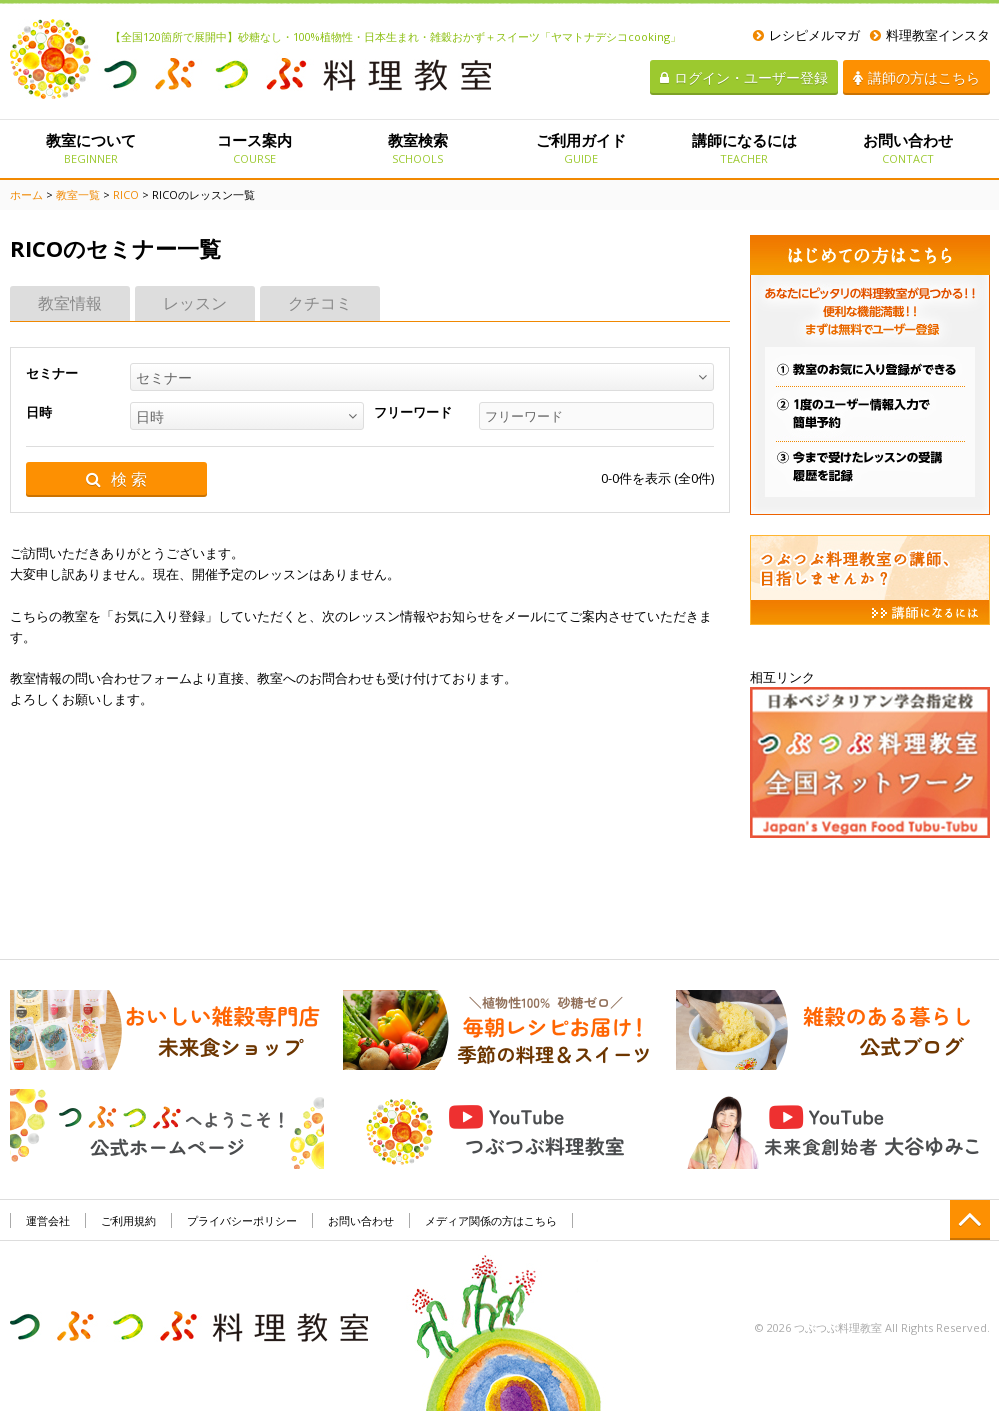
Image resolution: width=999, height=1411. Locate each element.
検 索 (116, 479)
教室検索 (417, 148)
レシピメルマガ (806, 35)
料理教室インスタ (930, 35)
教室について (91, 148)
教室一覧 (78, 194)
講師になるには (744, 148)
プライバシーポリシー (242, 1220)
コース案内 (254, 148)
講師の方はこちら (916, 77)
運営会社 (48, 1220)
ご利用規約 (128, 1220)
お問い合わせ (907, 148)
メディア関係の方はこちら (491, 1220)
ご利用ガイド (580, 148)
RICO (126, 194)
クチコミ (320, 303)
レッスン (195, 303)
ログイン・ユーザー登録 (744, 77)
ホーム (26, 194)
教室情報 (70, 303)
